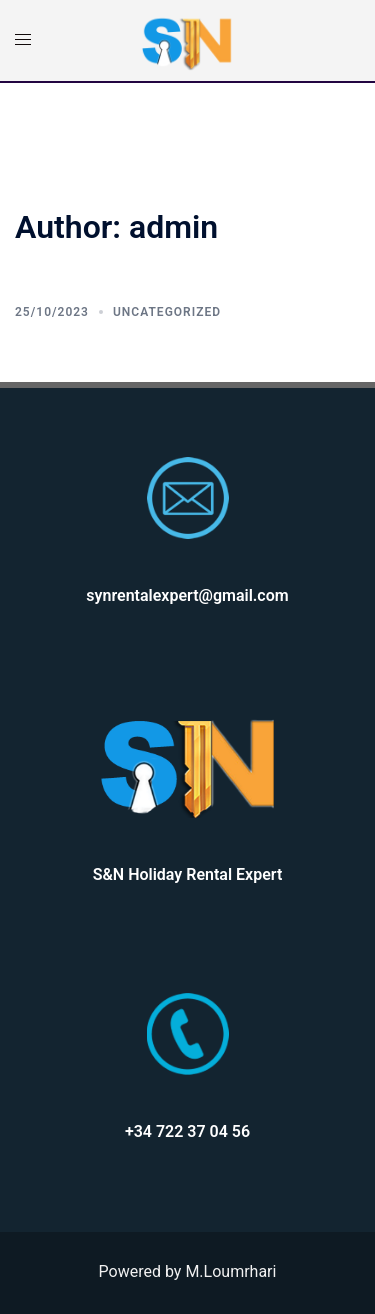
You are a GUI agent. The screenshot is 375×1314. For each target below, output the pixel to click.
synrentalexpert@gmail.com (187, 595)
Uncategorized (167, 312)
